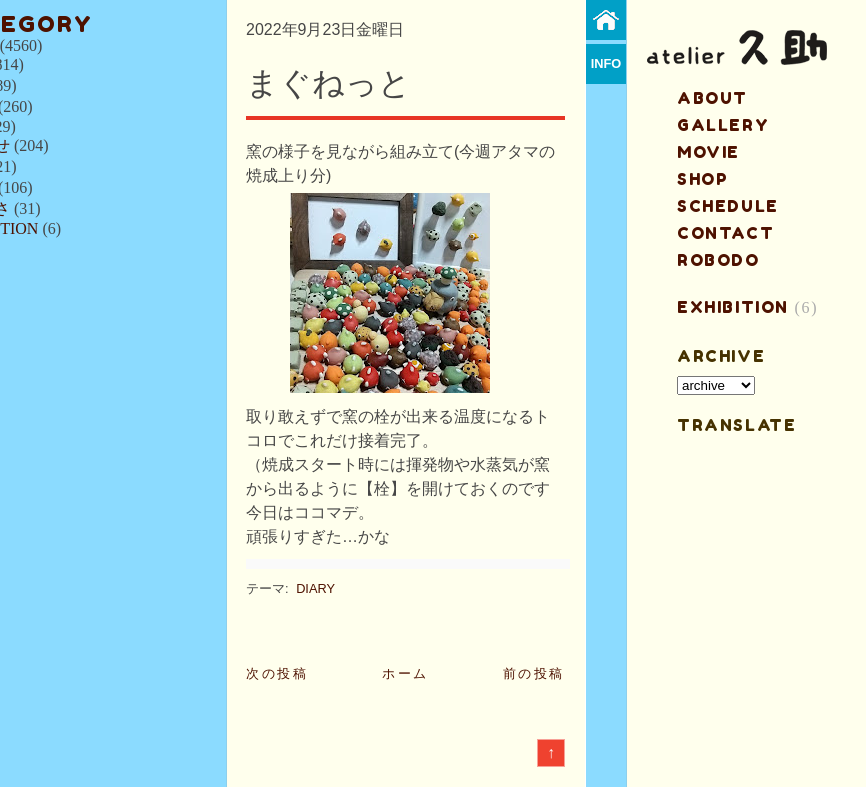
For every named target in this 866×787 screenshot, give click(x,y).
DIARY (315, 588)
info (606, 63)
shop (702, 179)
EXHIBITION (733, 307)
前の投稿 (534, 673)
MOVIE (708, 152)
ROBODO (718, 260)
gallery (723, 125)
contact (725, 233)
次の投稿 (277, 673)
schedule (728, 206)
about (712, 98)
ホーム (405, 673)
